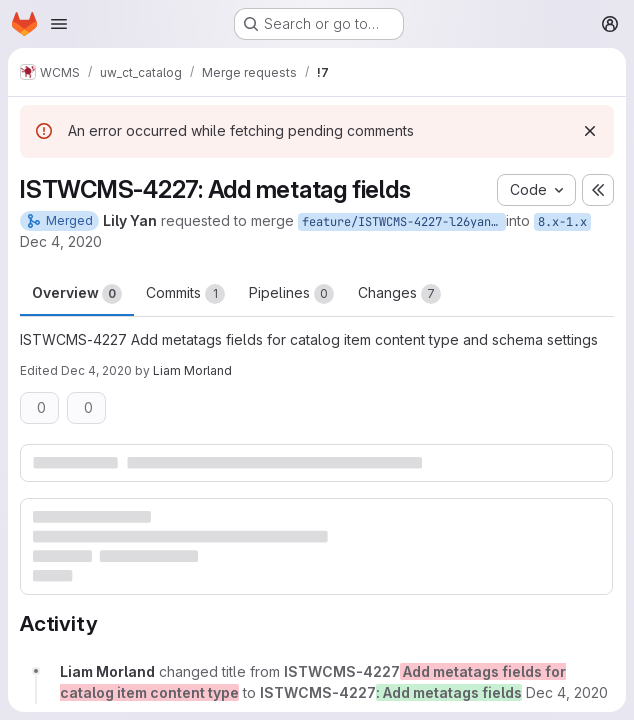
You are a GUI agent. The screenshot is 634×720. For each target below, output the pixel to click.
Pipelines (291, 294)
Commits (185, 294)
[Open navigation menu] (59, 24)
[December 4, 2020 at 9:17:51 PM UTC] (567, 692)
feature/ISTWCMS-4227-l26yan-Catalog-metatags (404, 222)
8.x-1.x (562, 222)
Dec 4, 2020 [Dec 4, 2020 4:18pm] (96, 370)
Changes (399, 294)
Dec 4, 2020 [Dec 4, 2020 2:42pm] (61, 241)
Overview (77, 294)
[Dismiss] (590, 131)
